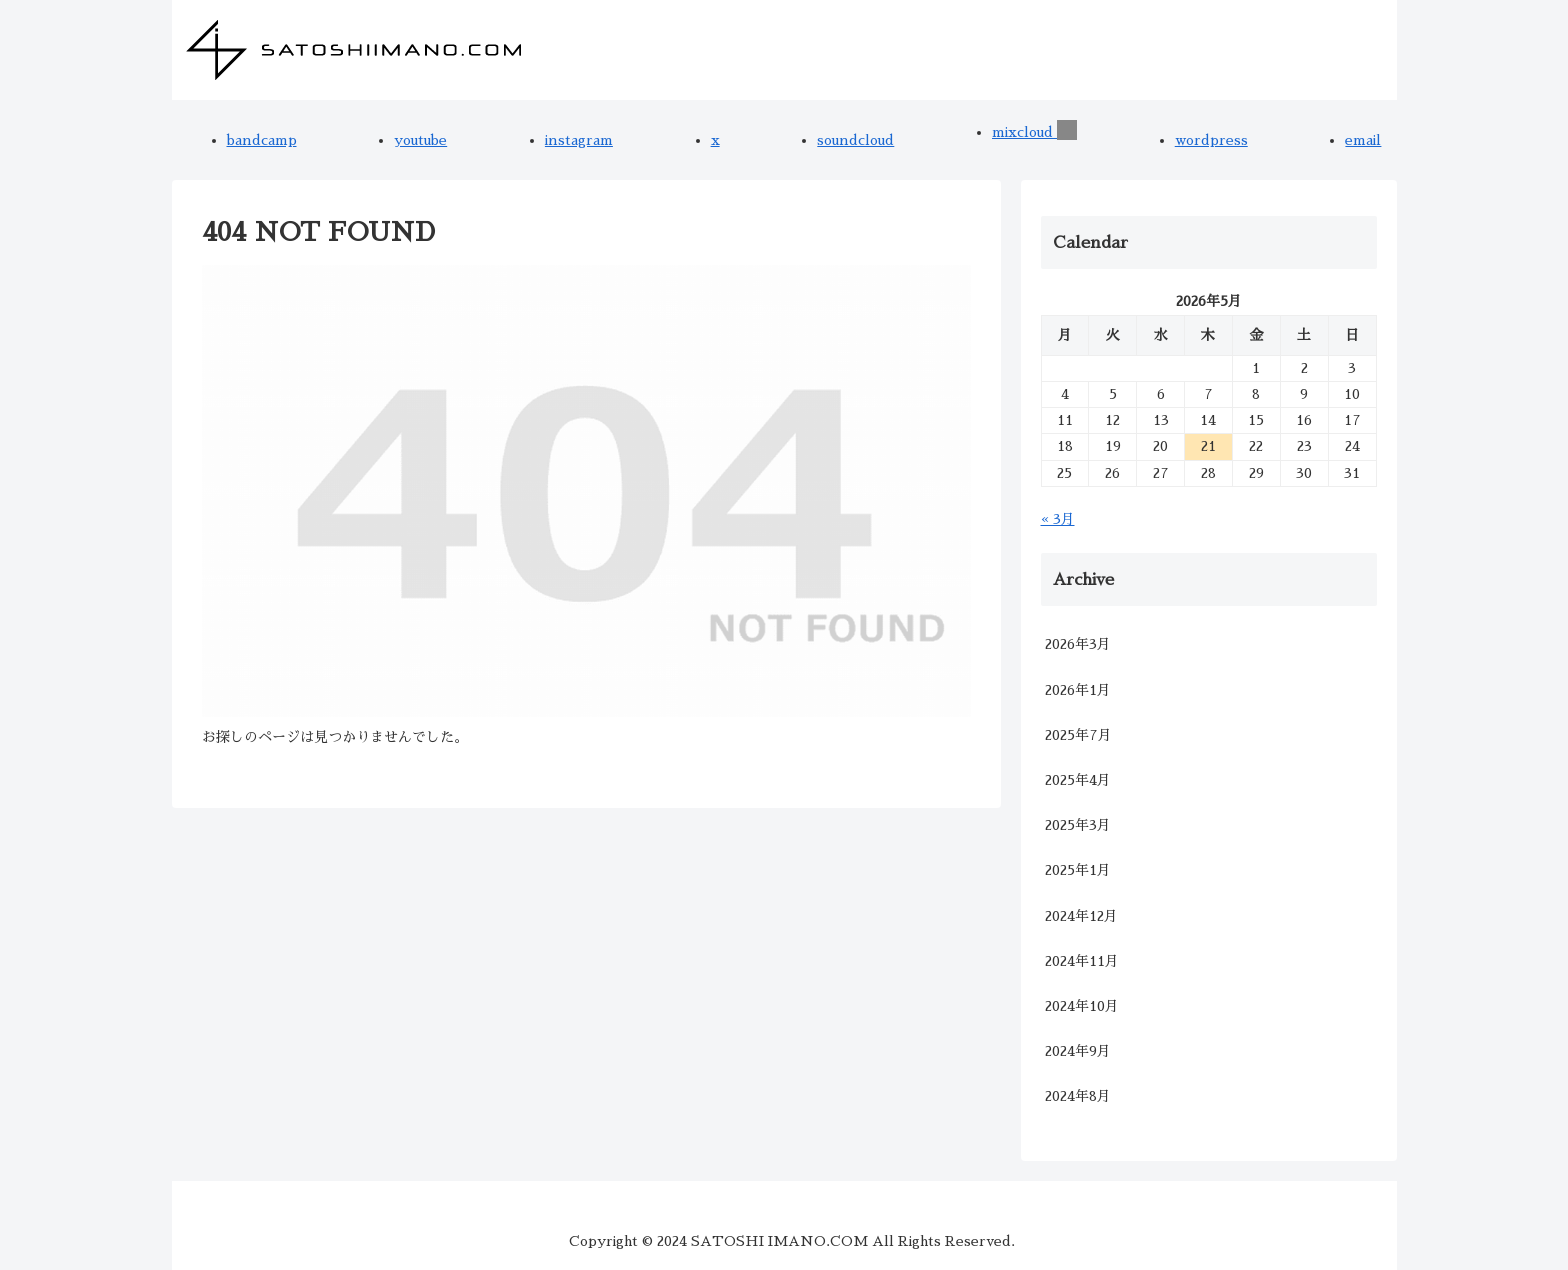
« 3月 (1058, 519)
